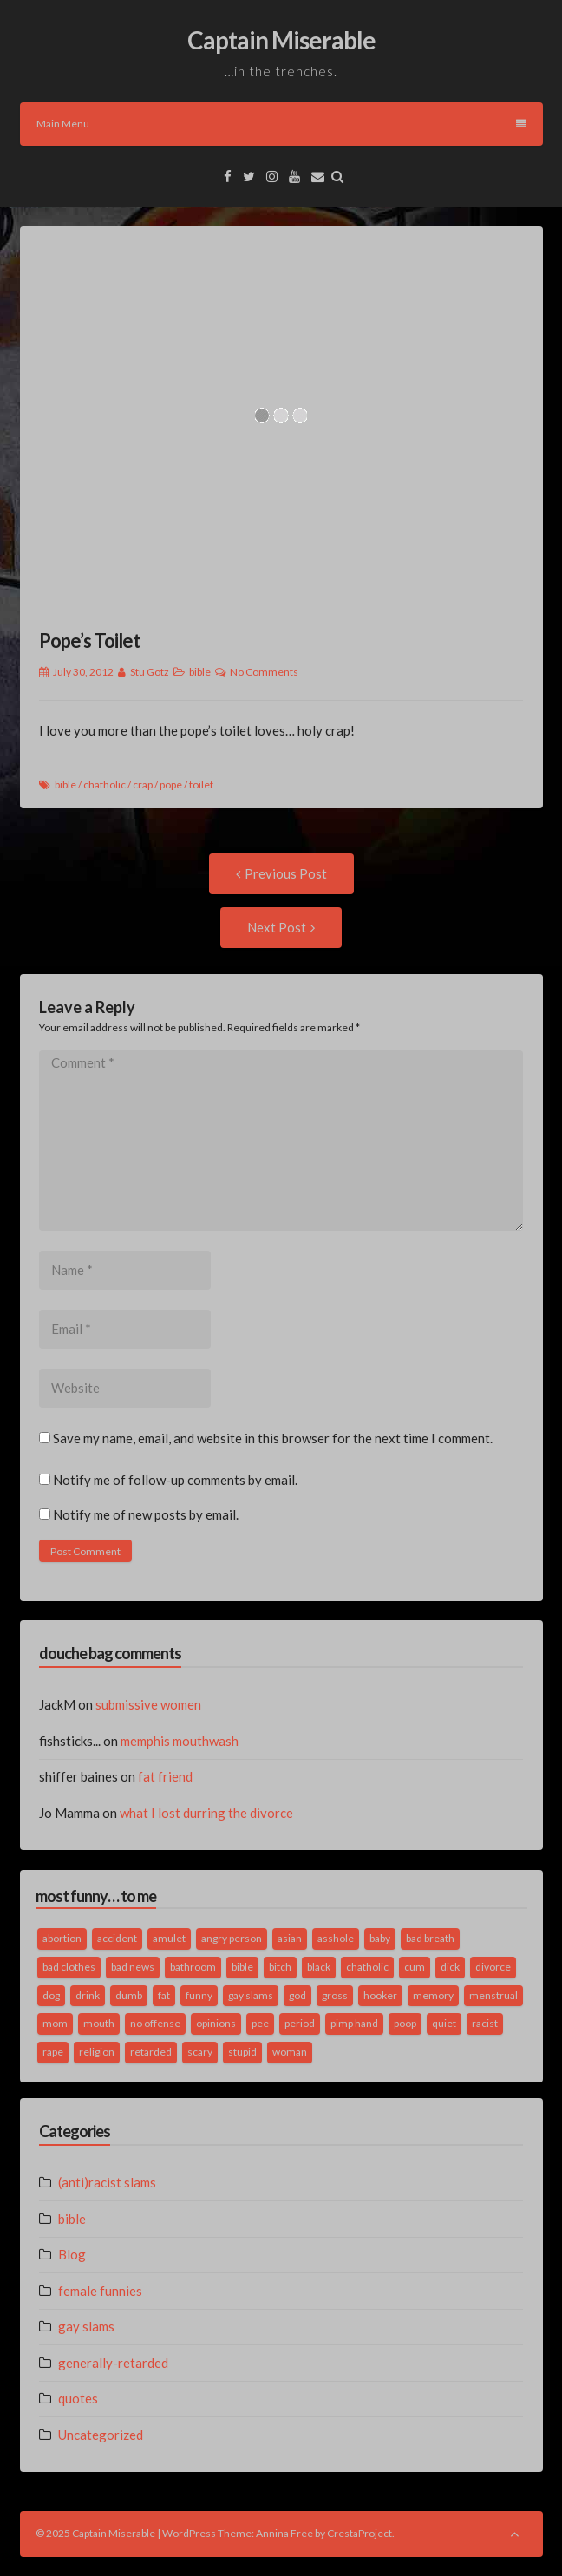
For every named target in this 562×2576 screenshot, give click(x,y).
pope (171, 784)
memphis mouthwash (180, 1741)
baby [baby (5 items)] (379, 1938)
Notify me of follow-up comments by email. (175, 1479)
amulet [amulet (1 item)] (169, 1938)
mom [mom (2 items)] (55, 2023)
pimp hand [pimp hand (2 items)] (354, 2023)
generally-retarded (113, 2362)
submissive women (148, 1704)
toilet (201, 784)
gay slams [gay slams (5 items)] (250, 1995)
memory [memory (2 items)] (433, 1995)
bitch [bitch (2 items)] (280, 1966)
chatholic (104, 784)
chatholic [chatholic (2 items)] (367, 1966)
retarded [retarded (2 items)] (151, 2051)
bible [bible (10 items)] (242, 1966)
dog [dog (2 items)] (51, 1995)
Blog (72, 2254)
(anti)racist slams (107, 2182)
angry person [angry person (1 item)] (231, 1938)
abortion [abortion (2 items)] (62, 1938)
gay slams (86, 2326)
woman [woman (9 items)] (289, 2051)
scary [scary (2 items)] (199, 2051)
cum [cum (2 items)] (414, 1966)
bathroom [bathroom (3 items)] (193, 1966)
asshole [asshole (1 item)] (335, 1938)
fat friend (165, 1776)
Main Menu (281, 123)
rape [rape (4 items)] (52, 2051)
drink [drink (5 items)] (87, 1995)
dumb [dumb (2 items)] (128, 1995)
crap (143, 784)
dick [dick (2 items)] (450, 1966)
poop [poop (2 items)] (405, 2023)
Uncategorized (100, 2434)
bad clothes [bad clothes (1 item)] (68, 1966)
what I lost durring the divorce (206, 1813)
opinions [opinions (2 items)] (216, 2023)
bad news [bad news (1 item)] (132, 1966)
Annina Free (284, 2533)
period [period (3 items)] (299, 2023)
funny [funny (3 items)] (199, 1995)
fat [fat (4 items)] (164, 1995)
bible (200, 671)
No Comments (264, 671)
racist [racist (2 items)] (485, 2023)
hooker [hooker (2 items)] (380, 1995)
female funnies (100, 2290)
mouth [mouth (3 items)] (98, 2023)
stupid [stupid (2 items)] (242, 2051)
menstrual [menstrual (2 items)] (493, 1995)
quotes (78, 2398)
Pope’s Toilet (89, 640)
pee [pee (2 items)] (260, 2023)
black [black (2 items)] (318, 1966)
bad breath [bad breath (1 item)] (430, 1938)
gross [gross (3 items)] (335, 1995)
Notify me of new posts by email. (146, 1514)
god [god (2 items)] (297, 1995)
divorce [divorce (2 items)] (493, 1966)
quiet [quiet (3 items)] (444, 2023)
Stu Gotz (149, 671)
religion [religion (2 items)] (96, 2051)
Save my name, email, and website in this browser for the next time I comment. (273, 1438)
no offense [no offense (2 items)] (155, 2023)
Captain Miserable (281, 40)
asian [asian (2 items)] (290, 1938)
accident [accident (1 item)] (117, 1938)
